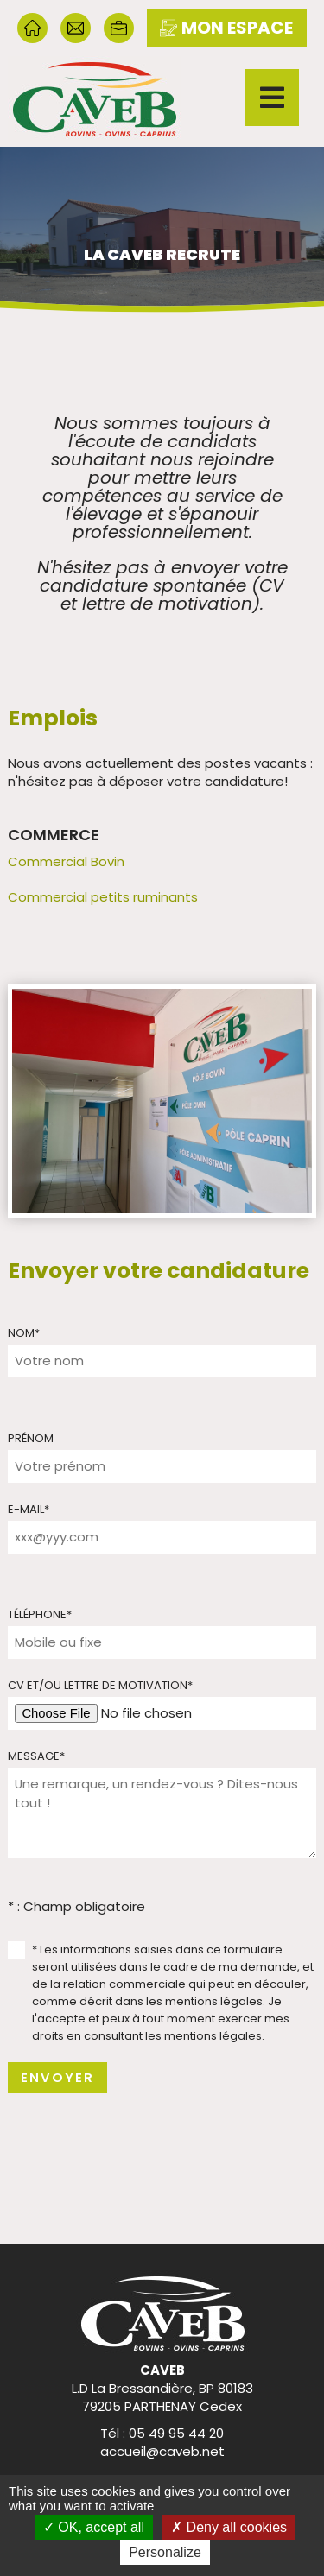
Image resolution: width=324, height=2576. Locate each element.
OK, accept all (93, 2527)
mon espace (226, 28)
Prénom (31, 1438)
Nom (24, 1333)
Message (36, 1756)
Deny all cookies (229, 2527)
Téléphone (40, 1614)
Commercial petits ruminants (103, 897)
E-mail (28, 1509)
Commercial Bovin (66, 861)
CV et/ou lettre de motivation (100, 1685)
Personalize (165, 2552)
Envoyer (57, 2077)
